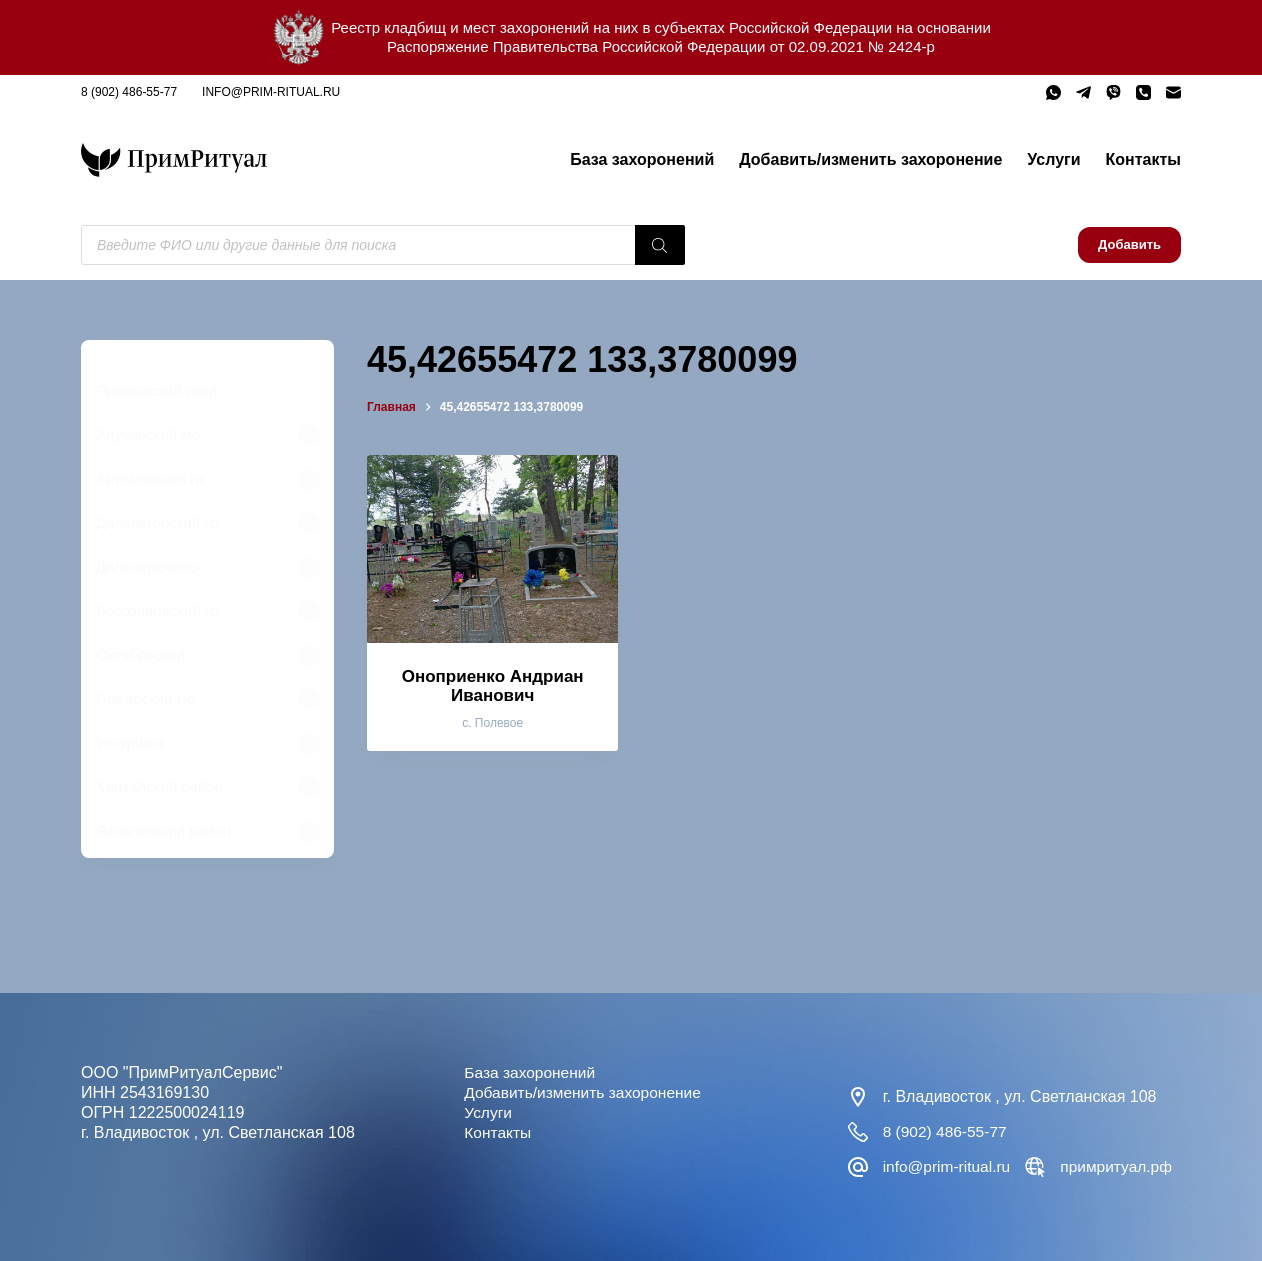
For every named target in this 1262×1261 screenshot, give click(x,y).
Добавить (1129, 244)
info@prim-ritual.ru (271, 92)
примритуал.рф (1121, 1166)
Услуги (1053, 159)
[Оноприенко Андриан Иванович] (492, 549)
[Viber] (1113, 92)
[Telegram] (1083, 92)
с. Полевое (492, 723)
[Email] (1173, 92)
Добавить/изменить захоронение (870, 159)
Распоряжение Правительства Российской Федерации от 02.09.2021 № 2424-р (661, 46)
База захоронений (642, 159)
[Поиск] (660, 245)
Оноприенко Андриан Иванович (493, 686)
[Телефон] (1143, 92)
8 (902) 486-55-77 (129, 92)
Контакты (1143, 159)
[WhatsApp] (1053, 92)
